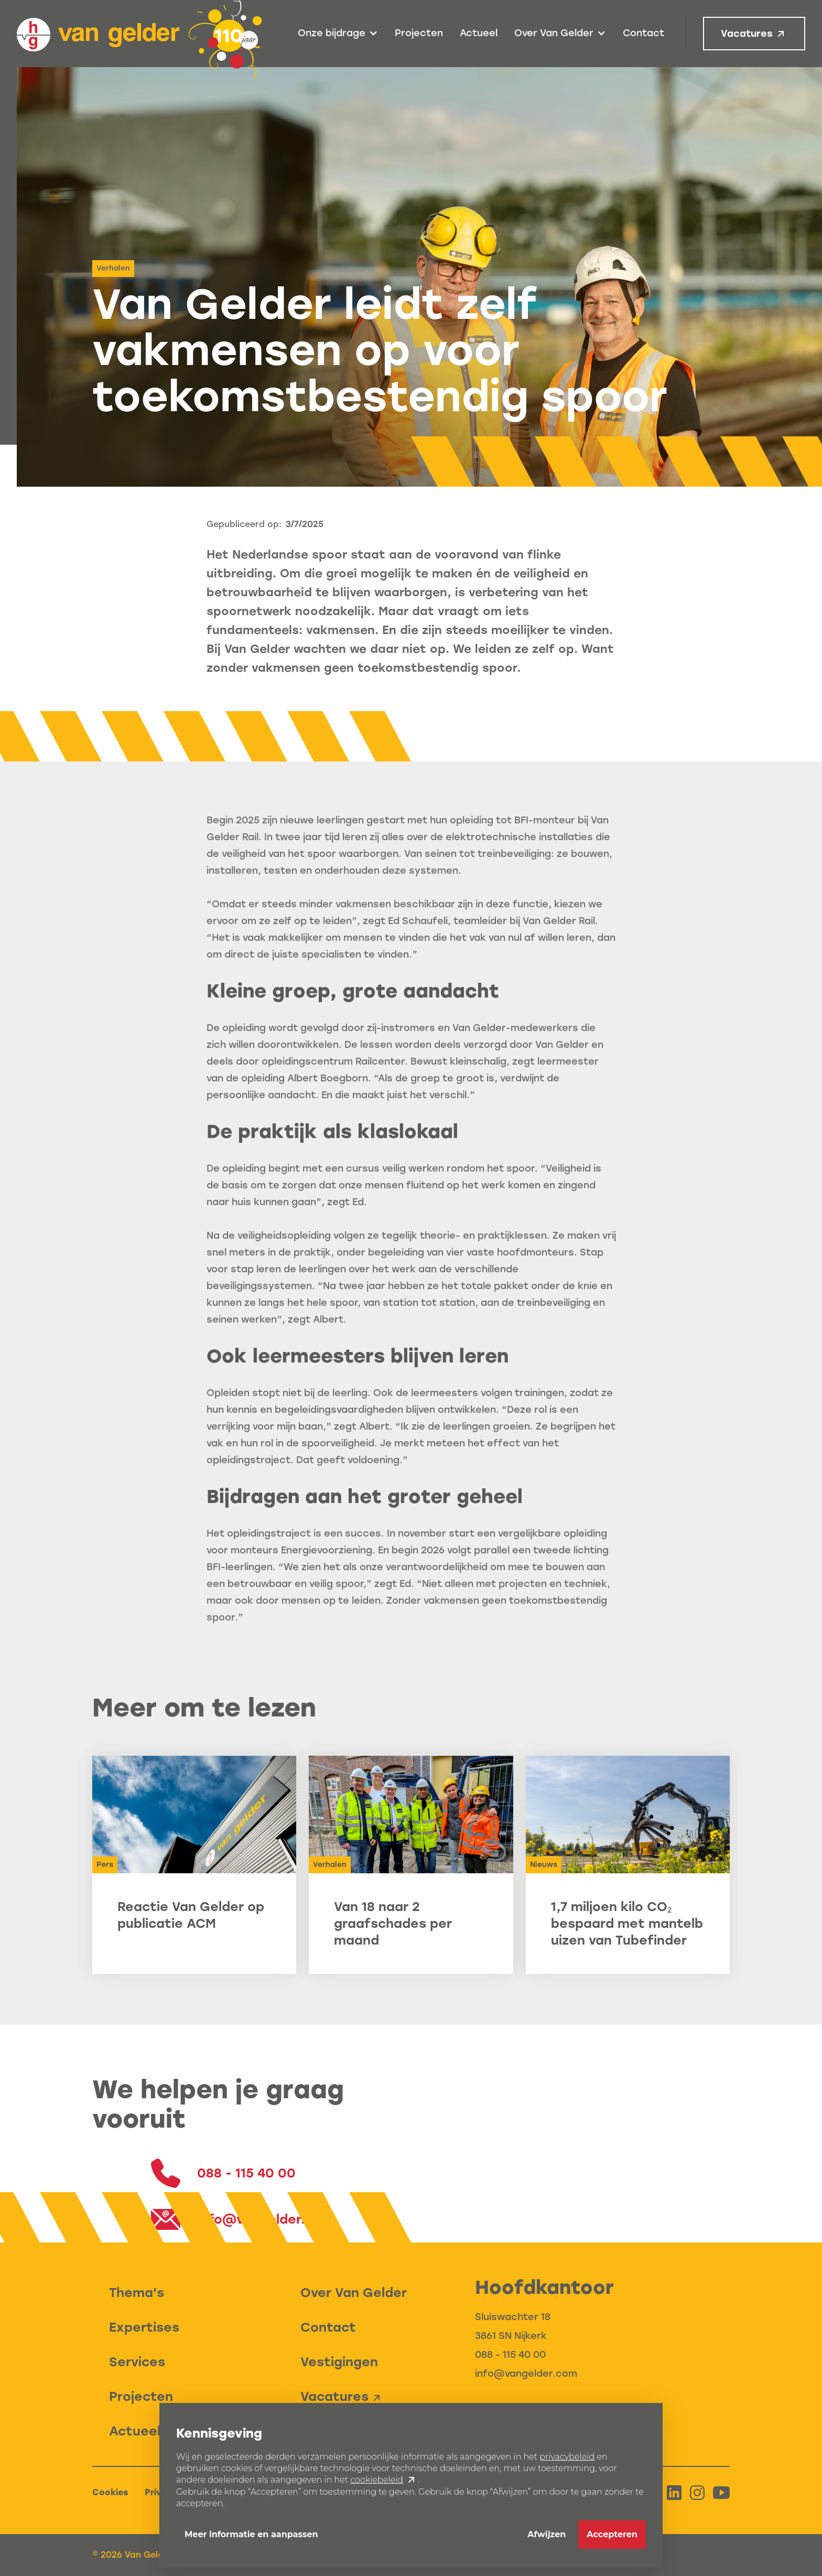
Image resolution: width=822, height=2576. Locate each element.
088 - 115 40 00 (510, 2354)
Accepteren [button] (612, 2534)
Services (137, 2361)
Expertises (144, 2327)
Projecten (419, 33)
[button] (338, 33)
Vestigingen (339, 2361)
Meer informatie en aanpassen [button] (251, 2534)
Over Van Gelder (353, 2292)
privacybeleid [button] (566, 2457)
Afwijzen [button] (546, 2534)
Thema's (136, 2292)
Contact (643, 33)
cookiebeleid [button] (376, 2480)
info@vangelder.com (526, 2373)
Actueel (478, 33)
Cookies (110, 2492)
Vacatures (747, 33)
